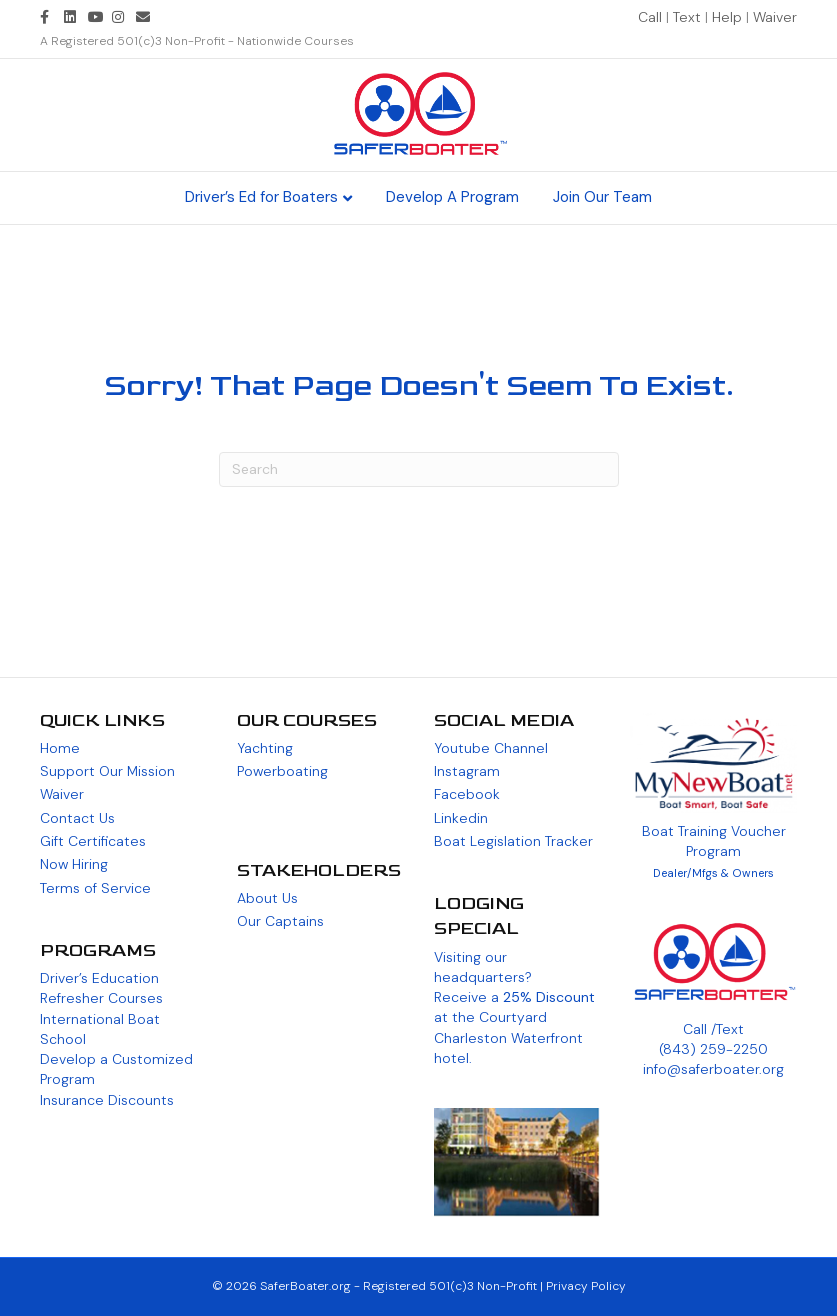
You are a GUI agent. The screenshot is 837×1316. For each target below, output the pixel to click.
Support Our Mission (107, 771)
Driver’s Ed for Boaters (261, 197)
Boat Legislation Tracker (513, 841)
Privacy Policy (586, 1286)
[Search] (419, 469)
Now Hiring (74, 864)
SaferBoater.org (305, 1286)
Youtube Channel (491, 748)
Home (60, 748)
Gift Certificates (93, 841)
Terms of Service (95, 888)
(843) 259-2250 (713, 1049)
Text (689, 17)
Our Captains (280, 921)
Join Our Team (602, 197)
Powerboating (282, 771)
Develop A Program (452, 197)
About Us (267, 898)
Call (652, 17)
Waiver (775, 17)
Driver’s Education (99, 978)
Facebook (467, 794)
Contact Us (77, 818)
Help (727, 17)
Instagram (467, 771)
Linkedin (461, 818)
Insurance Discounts (107, 1100)
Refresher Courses (101, 998)
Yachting (265, 748)
